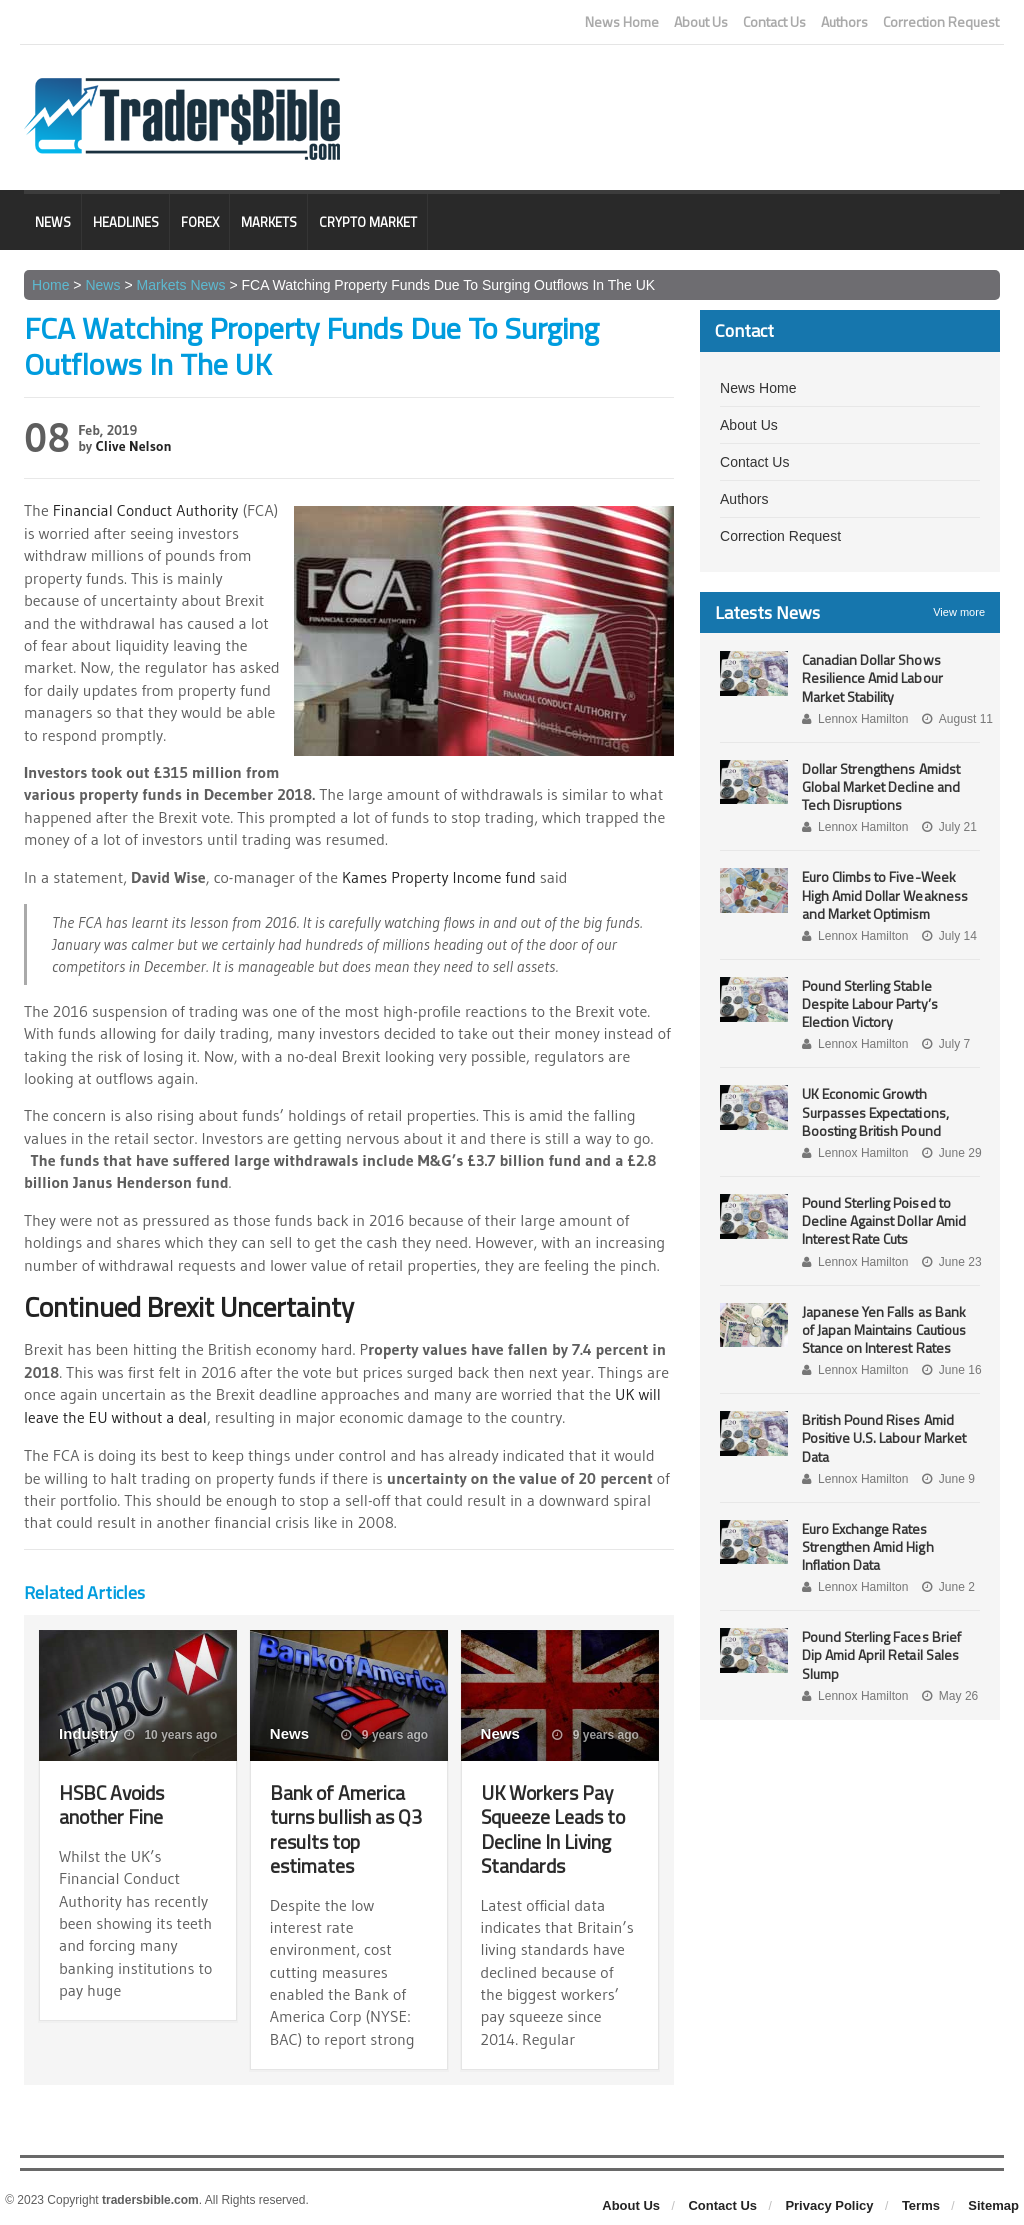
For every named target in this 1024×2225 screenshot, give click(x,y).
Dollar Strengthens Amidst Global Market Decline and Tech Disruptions (880, 786)
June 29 (951, 1153)
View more (959, 612)
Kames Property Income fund (440, 876)
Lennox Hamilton (855, 719)
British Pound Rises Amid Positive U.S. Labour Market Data (883, 1437)
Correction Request (941, 22)
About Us (701, 22)
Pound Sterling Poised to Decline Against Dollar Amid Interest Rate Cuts (883, 1220)
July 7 (945, 1044)
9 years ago (385, 1732)
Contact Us (774, 22)
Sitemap (993, 2201)
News (53, 222)
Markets (269, 222)
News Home (622, 22)
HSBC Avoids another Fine (113, 1801)
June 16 (951, 1370)
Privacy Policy (829, 2201)
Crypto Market (368, 222)
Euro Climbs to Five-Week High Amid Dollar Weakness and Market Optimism (884, 894)
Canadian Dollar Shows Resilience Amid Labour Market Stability (872, 677)
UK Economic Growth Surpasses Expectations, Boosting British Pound (875, 1111)
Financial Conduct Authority (147, 510)
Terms (921, 2201)
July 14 (948, 936)
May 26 (949, 1696)
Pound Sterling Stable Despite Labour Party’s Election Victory (869, 1003)
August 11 (956, 719)
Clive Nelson (134, 446)
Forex (200, 222)
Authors (844, 22)
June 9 (947, 1479)
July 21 (948, 827)
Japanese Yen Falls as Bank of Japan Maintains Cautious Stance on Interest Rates (891, 1329)
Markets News (180, 285)
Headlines (126, 222)
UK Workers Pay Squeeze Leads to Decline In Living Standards (554, 1825)
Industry (88, 1730)
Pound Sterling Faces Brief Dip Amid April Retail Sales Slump (881, 1654)
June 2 (947, 1587)
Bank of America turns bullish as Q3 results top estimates (346, 1825)
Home (50, 285)
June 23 (951, 1262)
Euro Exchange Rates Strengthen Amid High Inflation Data (867, 1546)
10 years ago (170, 1732)
